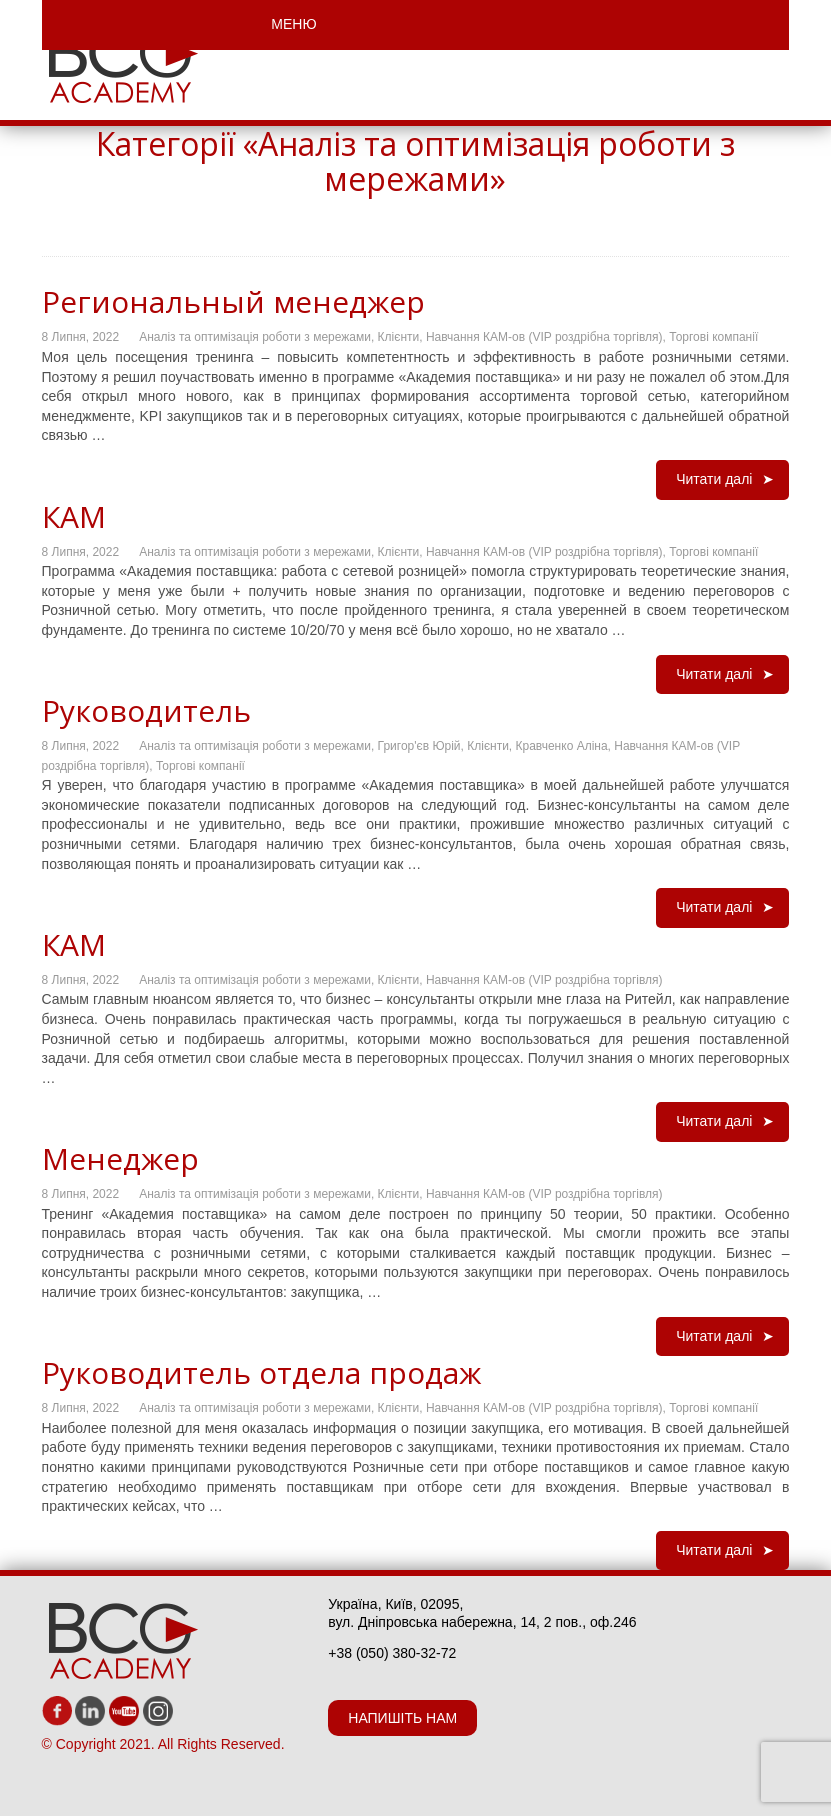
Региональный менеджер (233, 301)
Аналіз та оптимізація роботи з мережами (255, 337)
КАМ (74, 516)
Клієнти (399, 337)
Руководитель (146, 710)
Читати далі (714, 479)
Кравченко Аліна (562, 746)
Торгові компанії (713, 337)
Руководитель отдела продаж (261, 1372)
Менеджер (120, 1158)
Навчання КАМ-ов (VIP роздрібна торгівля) (544, 337)
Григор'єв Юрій (419, 746)
